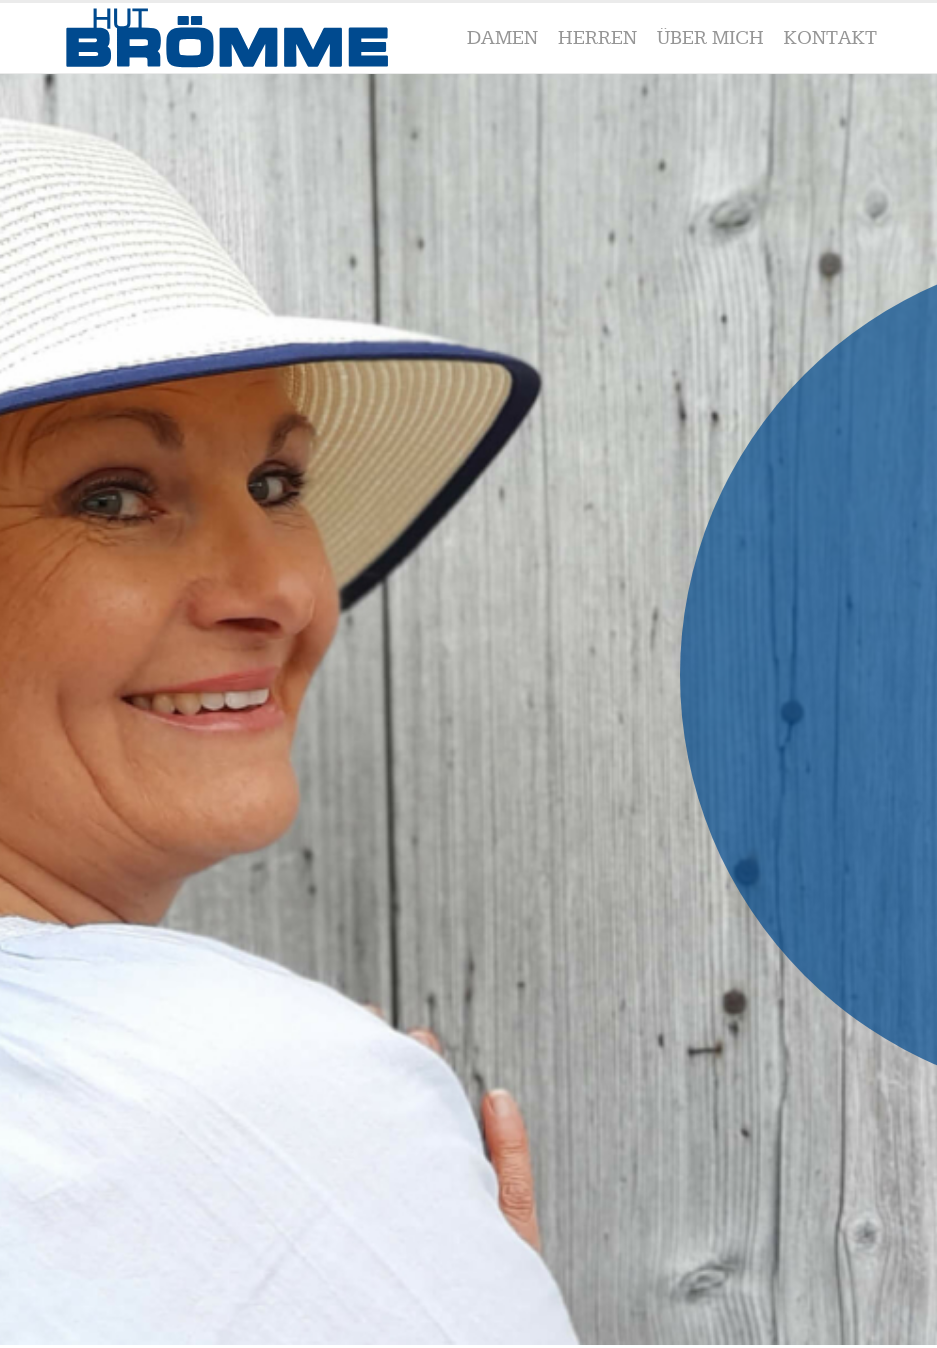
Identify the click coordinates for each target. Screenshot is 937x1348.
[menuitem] (502, 38)
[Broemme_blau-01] (237, 38)
